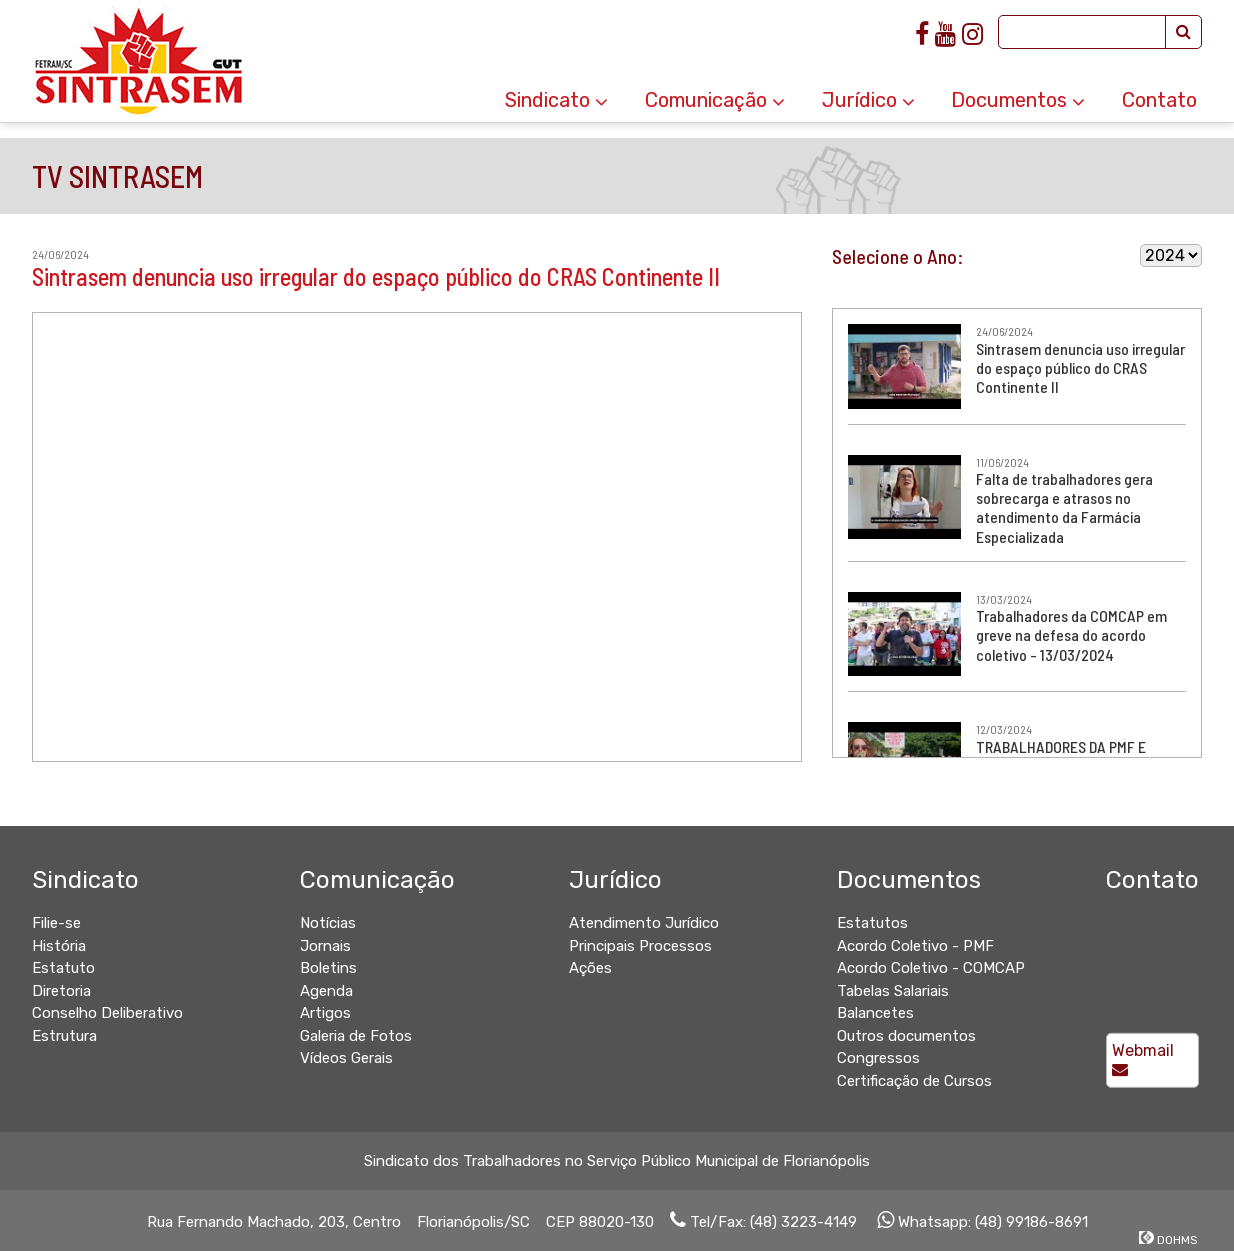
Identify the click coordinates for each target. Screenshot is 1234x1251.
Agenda (326, 991)
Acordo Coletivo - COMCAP (931, 968)
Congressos (878, 1058)
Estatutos (872, 923)
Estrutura (64, 1036)
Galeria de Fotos (356, 1036)
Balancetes (875, 1013)
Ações (590, 968)
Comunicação (715, 100)
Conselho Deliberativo (107, 1013)
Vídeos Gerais (346, 1058)
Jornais (325, 946)
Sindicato (556, 100)
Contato (1159, 100)
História (59, 946)
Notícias (328, 923)
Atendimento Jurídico (644, 923)
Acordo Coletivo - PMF (915, 946)
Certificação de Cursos (914, 1081)
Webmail (1143, 1059)
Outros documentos (906, 1036)
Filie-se (56, 923)
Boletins (328, 968)
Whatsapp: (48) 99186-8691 (982, 1222)
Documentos (1018, 100)
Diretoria (61, 991)
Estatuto (63, 968)
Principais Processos (640, 946)
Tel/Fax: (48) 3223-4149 (763, 1222)
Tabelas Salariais (893, 991)
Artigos (325, 1013)
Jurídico (868, 100)
